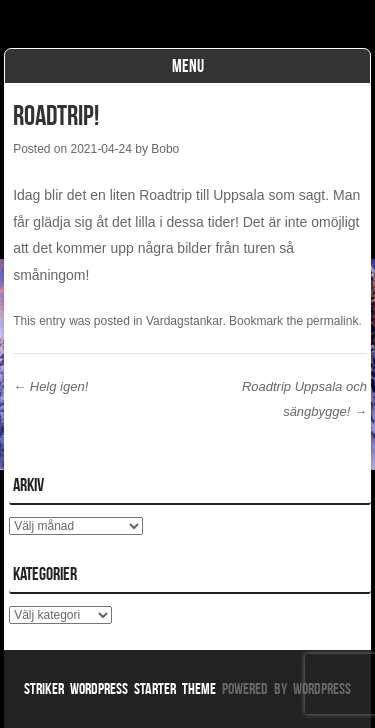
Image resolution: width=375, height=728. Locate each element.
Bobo (165, 149)
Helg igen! (50, 386)
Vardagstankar (184, 321)
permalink (332, 321)
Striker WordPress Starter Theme (120, 688)
